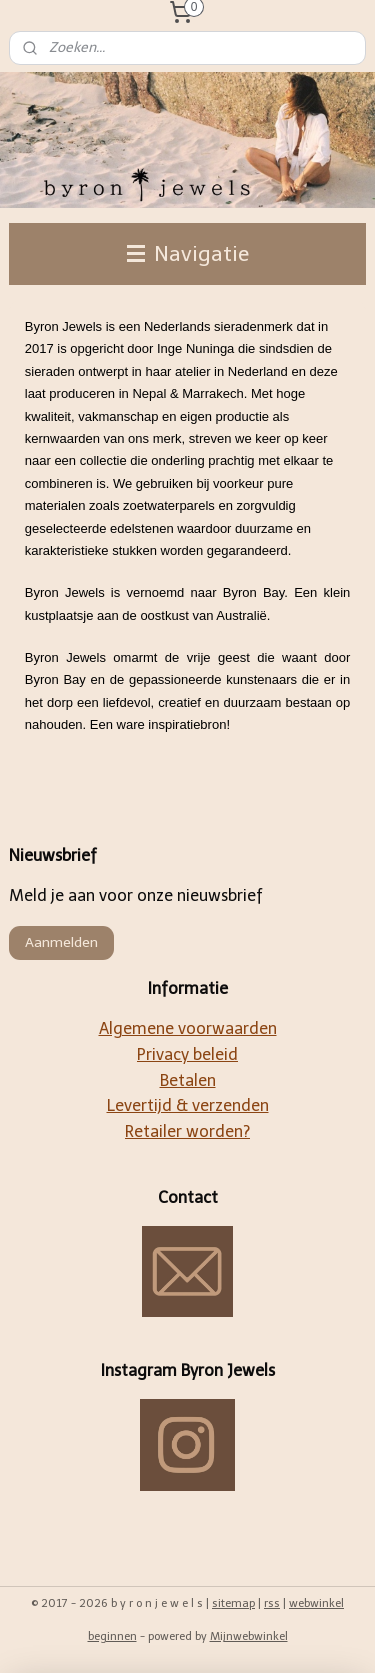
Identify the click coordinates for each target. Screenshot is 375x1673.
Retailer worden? (187, 1131)
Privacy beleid (187, 1054)
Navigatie (188, 253)
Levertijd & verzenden (188, 1105)
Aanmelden (61, 942)
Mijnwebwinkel (249, 1636)
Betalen (188, 1080)
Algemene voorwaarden (188, 1028)
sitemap (233, 1603)
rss (272, 1603)
